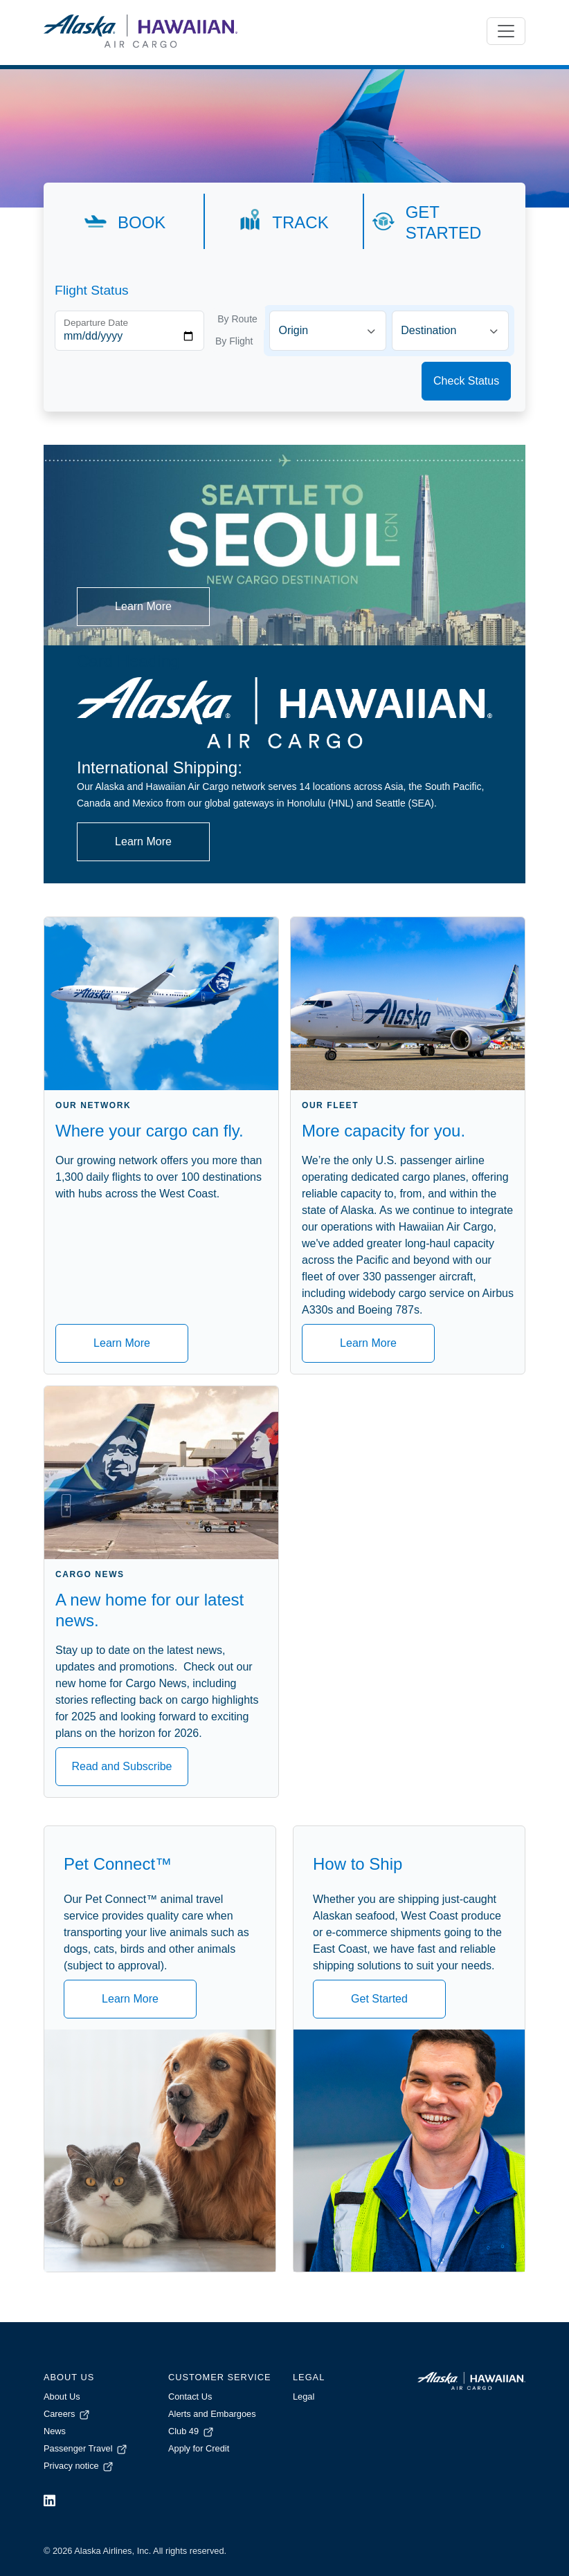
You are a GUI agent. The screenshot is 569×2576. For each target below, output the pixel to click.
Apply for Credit (198, 2448)
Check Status (466, 381)
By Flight (234, 341)
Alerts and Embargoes (212, 2414)
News (55, 2431)
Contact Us (190, 2396)
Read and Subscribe (122, 1766)
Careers (67, 2414)
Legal (303, 2396)
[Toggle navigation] (506, 31)
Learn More (143, 606)
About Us (62, 2396)
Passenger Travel (86, 2448)
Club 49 (191, 2431)
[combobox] (327, 331)
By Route (237, 318)
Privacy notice (79, 2465)
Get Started (379, 1999)
